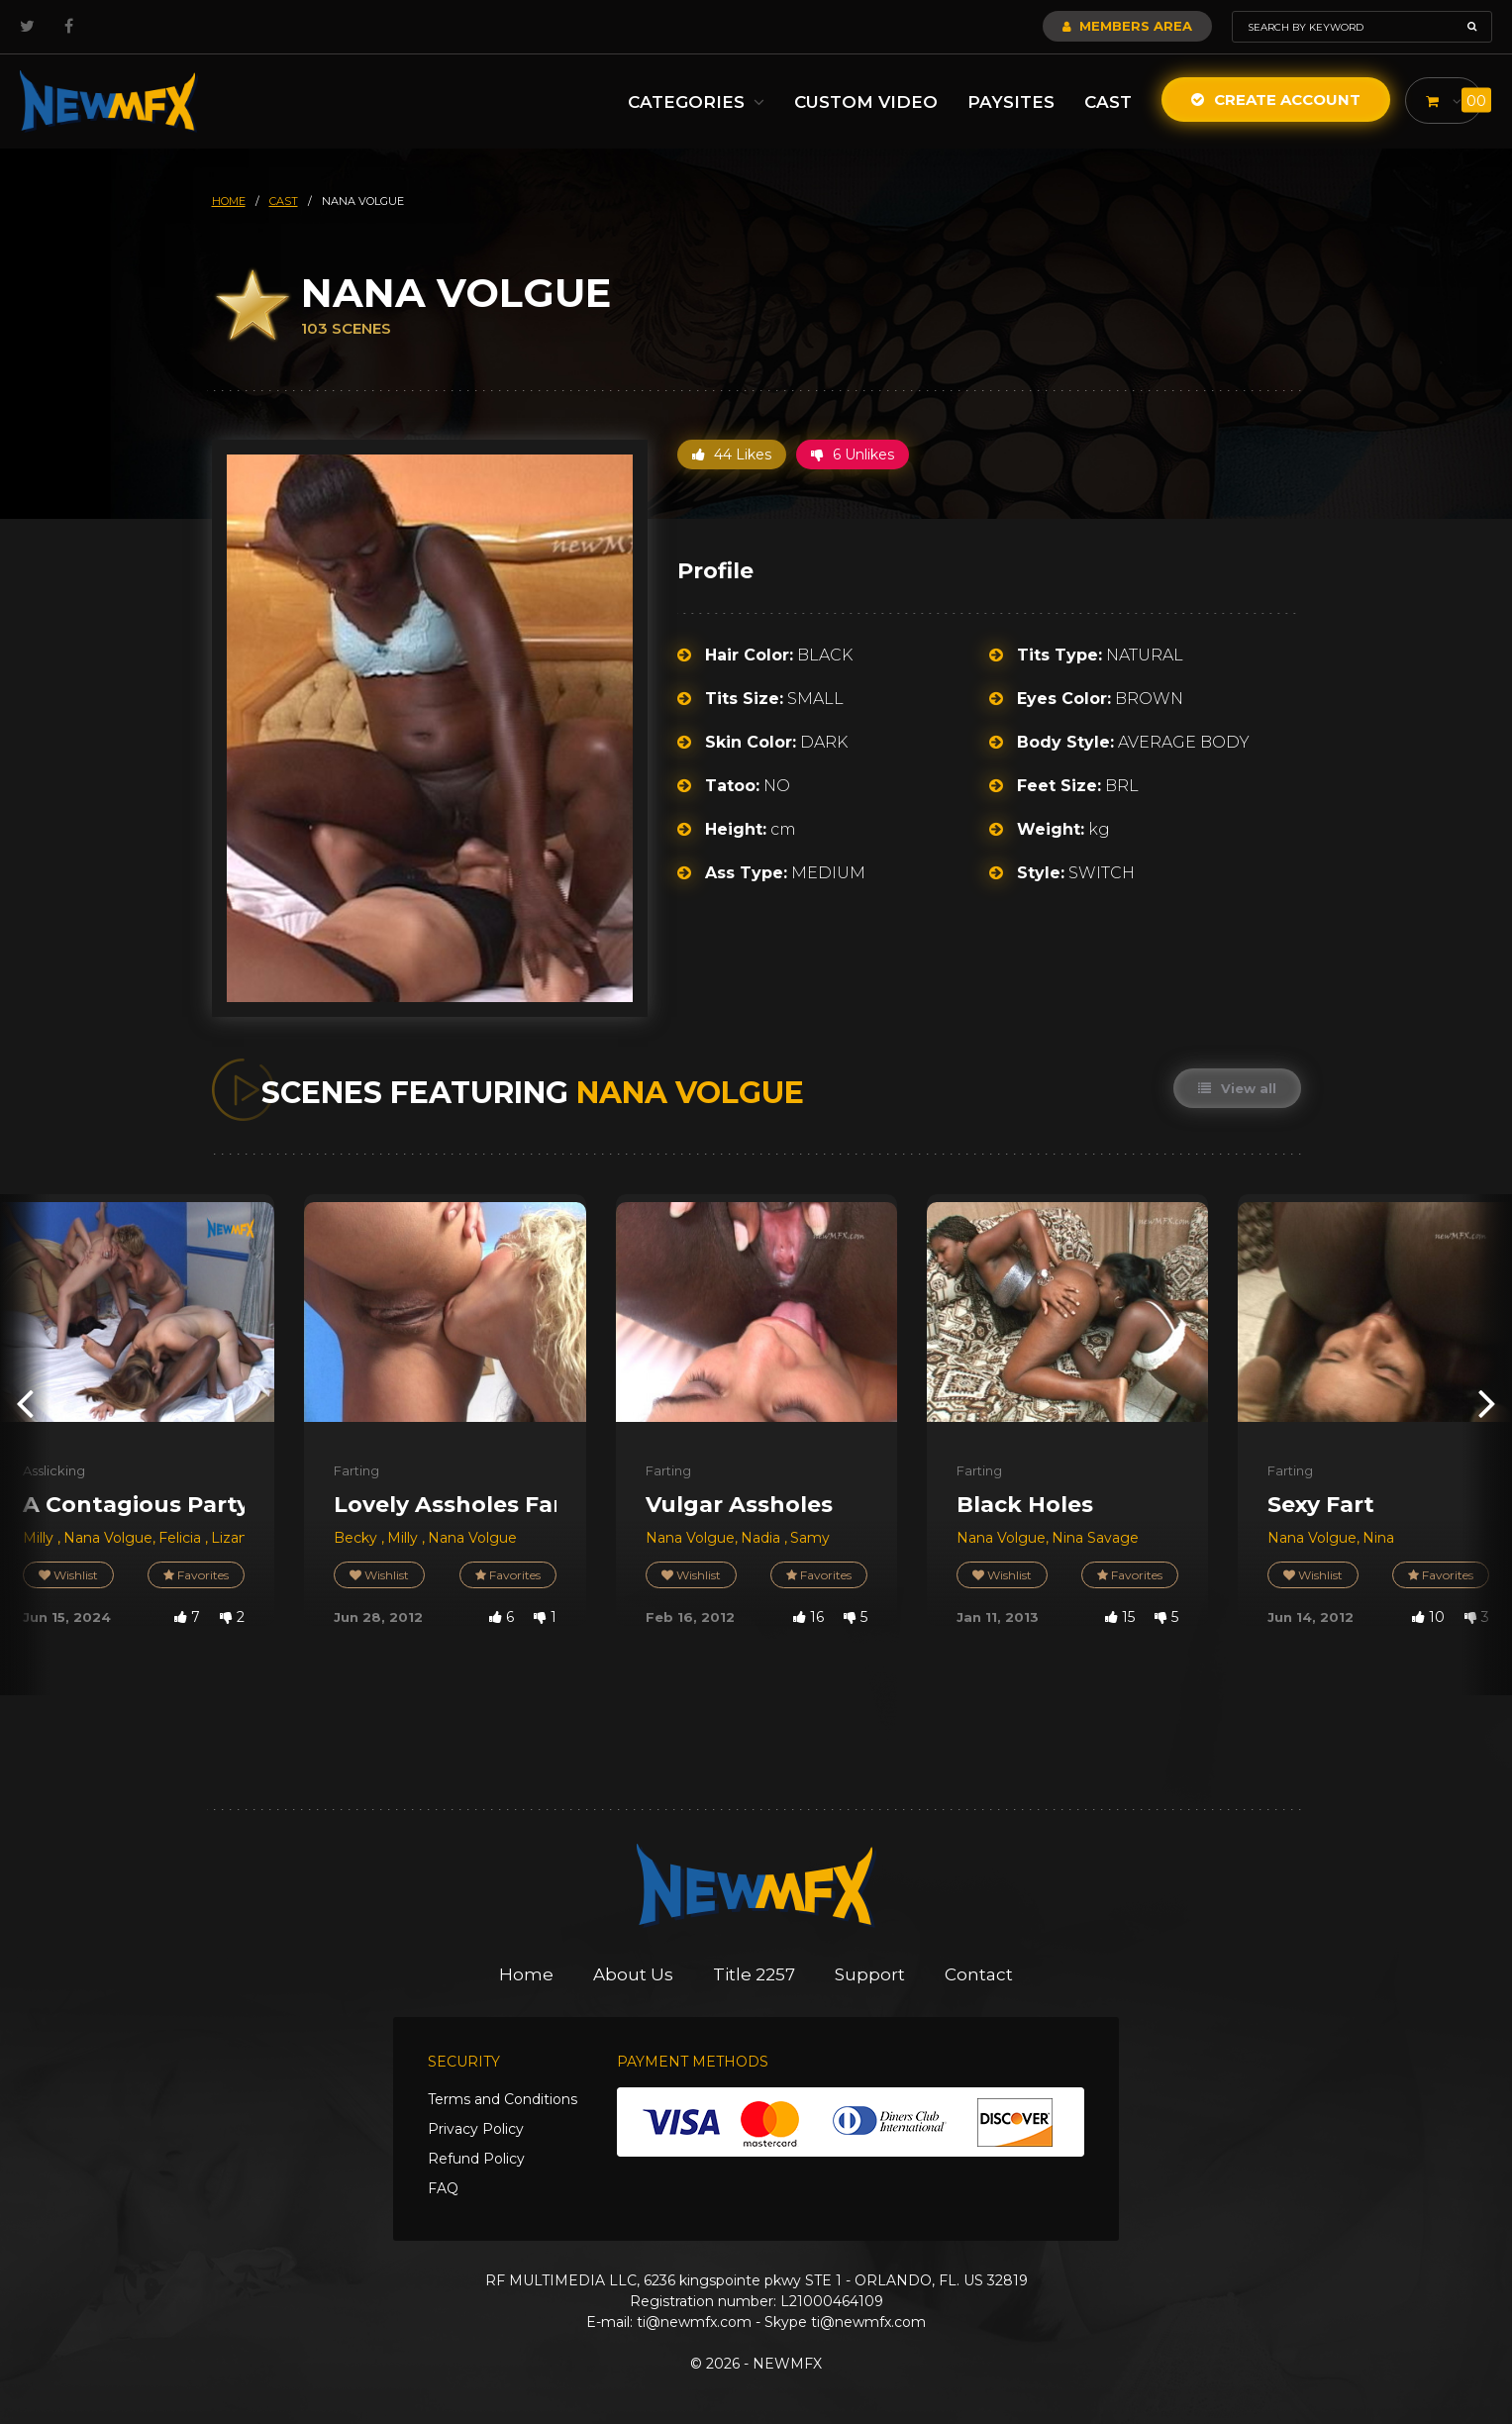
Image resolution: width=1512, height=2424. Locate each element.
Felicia (181, 1538)
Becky (357, 1538)
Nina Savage (1095, 1538)
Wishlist (68, 1574)
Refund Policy (476, 2159)
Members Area (1127, 26)
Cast (1106, 102)
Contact (979, 1974)
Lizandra (241, 1538)
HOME (229, 201)
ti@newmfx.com (694, 2322)
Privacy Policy (476, 2129)
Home (526, 1974)
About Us (633, 1974)
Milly (40, 1538)
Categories (694, 102)
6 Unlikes (852, 454)
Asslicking (54, 1470)
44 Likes (731, 454)
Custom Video (864, 102)
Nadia (762, 1538)
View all (1237, 1088)
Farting (356, 1470)
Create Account (1274, 99)
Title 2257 (754, 1974)
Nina (1378, 1538)
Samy (810, 1538)
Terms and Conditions (502, 2099)
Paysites (1009, 102)
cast (283, 201)
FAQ (443, 2188)
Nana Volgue (107, 1538)
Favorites (196, 1574)
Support (870, 1974)
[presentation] (25, 1402)
